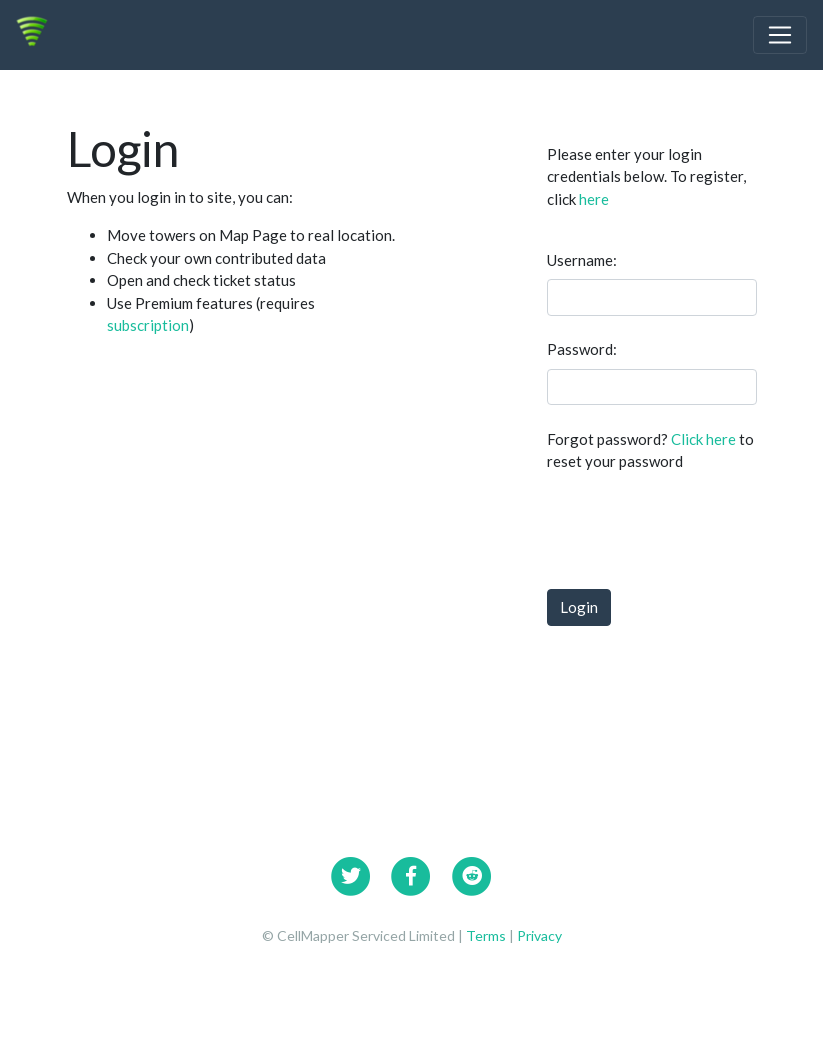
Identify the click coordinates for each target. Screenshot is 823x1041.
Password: (582, 349)
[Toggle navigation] (780, 35)
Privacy (539, 935)
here (594, 199)
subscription (148, 325)
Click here (703, 439)
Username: (582, 260)
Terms (487, 935)
